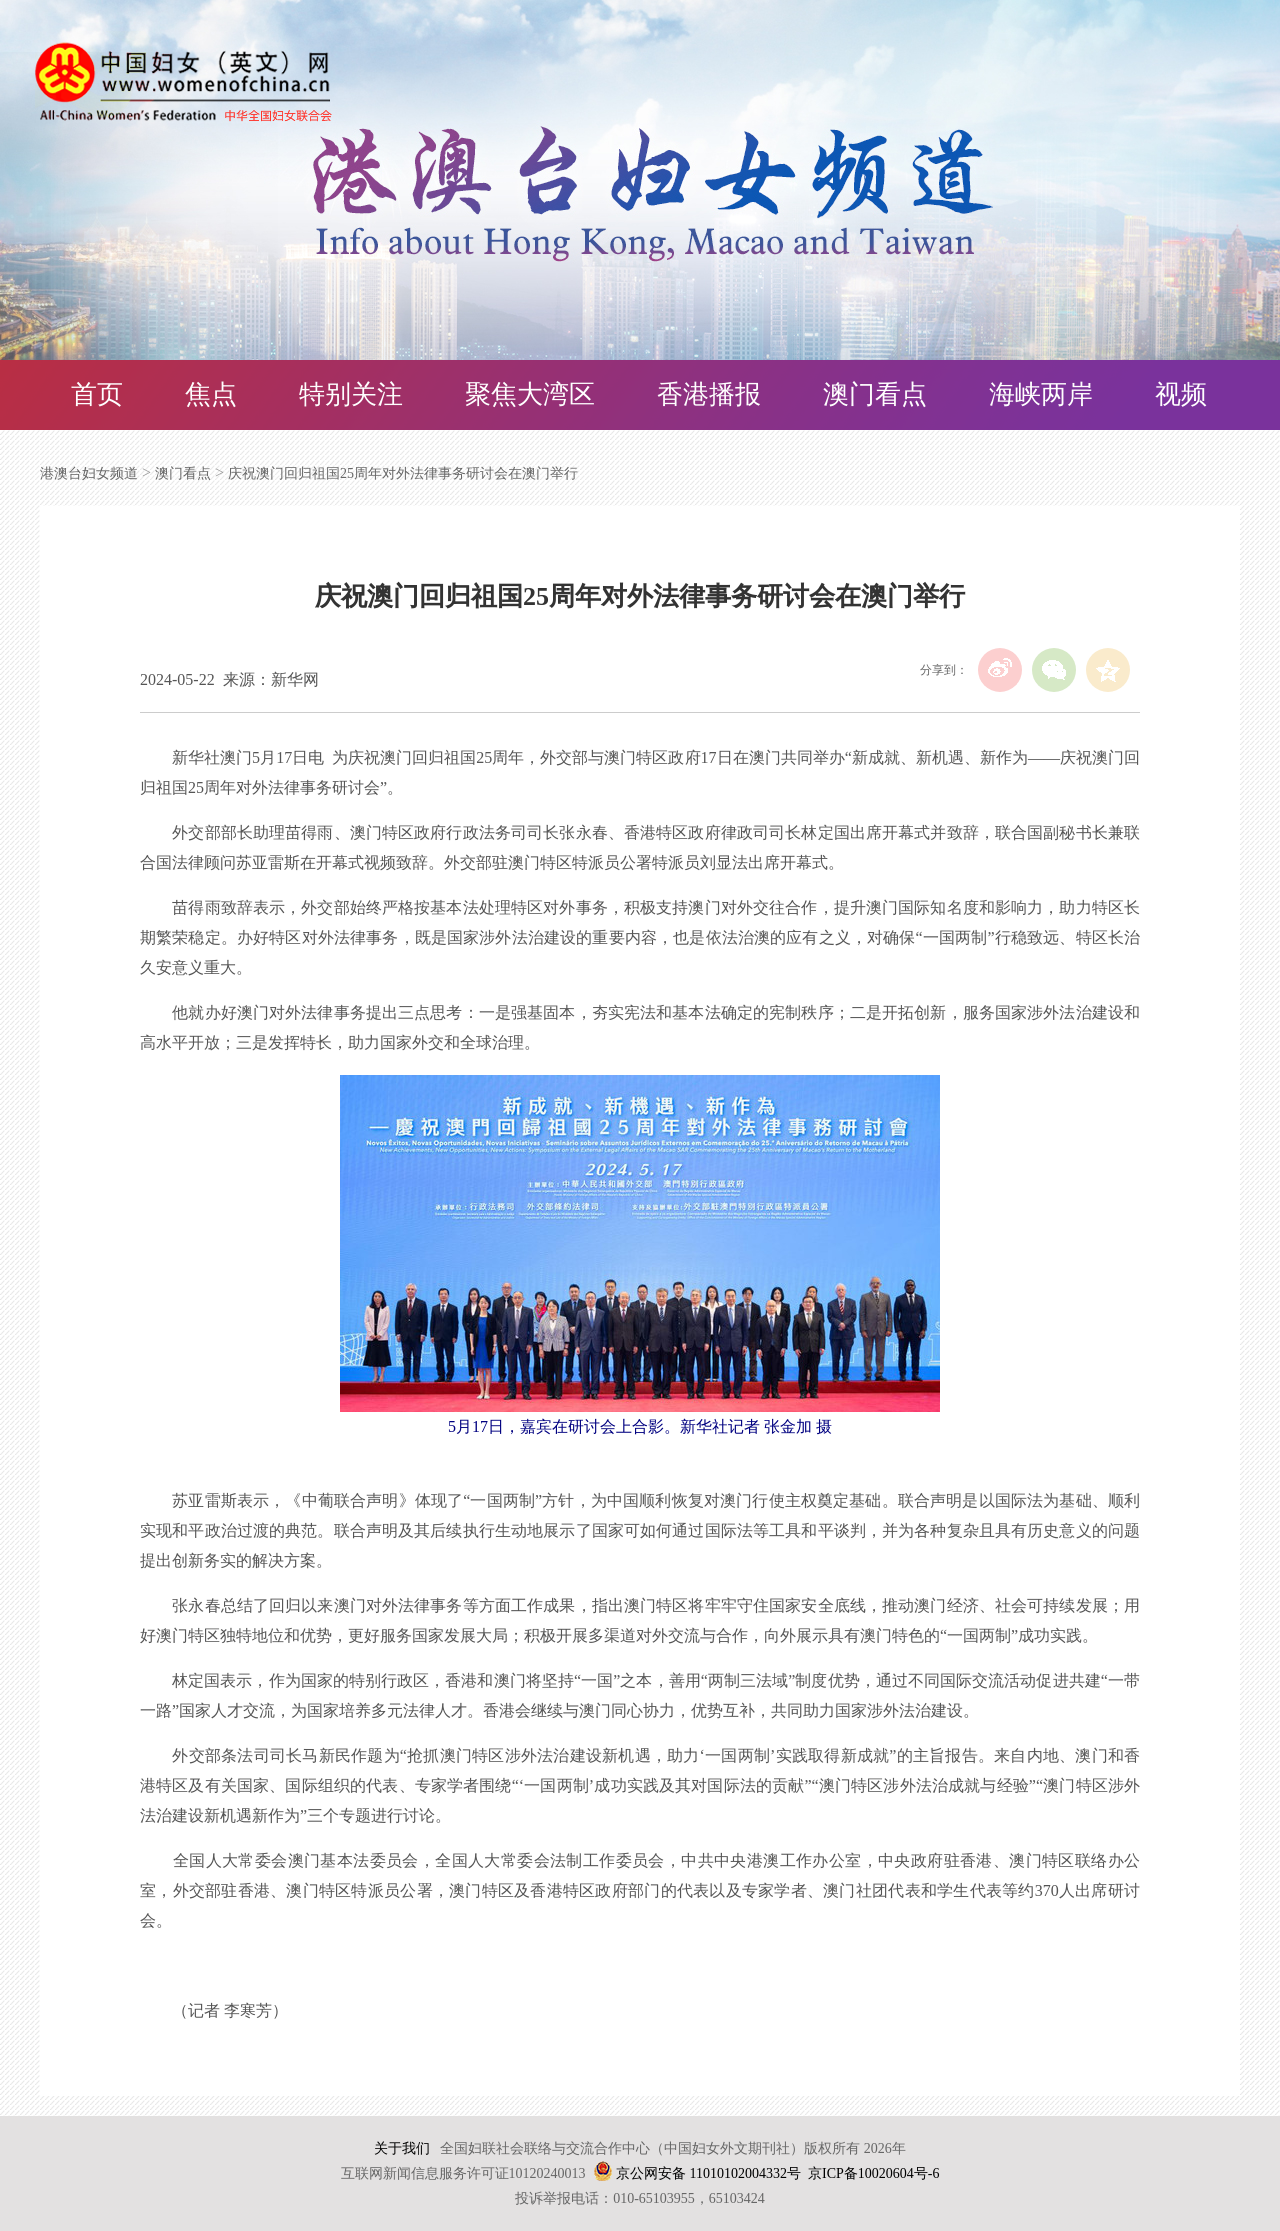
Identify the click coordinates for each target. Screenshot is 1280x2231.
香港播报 (709, 394)
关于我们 (402, 2148)
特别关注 (351, 394)
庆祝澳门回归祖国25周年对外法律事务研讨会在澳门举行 (403, 473)
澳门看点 (875, 394)
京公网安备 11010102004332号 (708, 2173)
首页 (97, 394)
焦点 (211, 394)
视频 (1181, 394)
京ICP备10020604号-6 (873, 2173)
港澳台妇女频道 (89, 473)
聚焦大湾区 (530, 394)
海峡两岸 (1041, 394)
